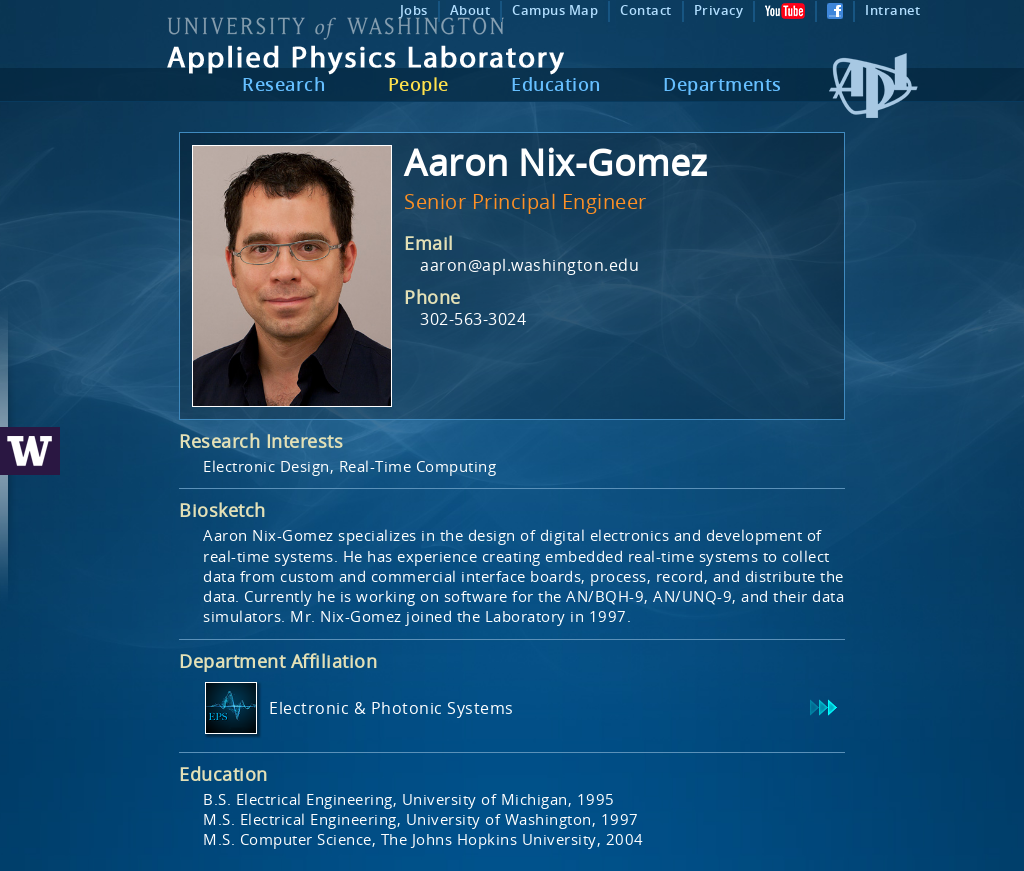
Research (283, 84)
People (418, 84)
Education (556, 84)
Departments (722, 84)
